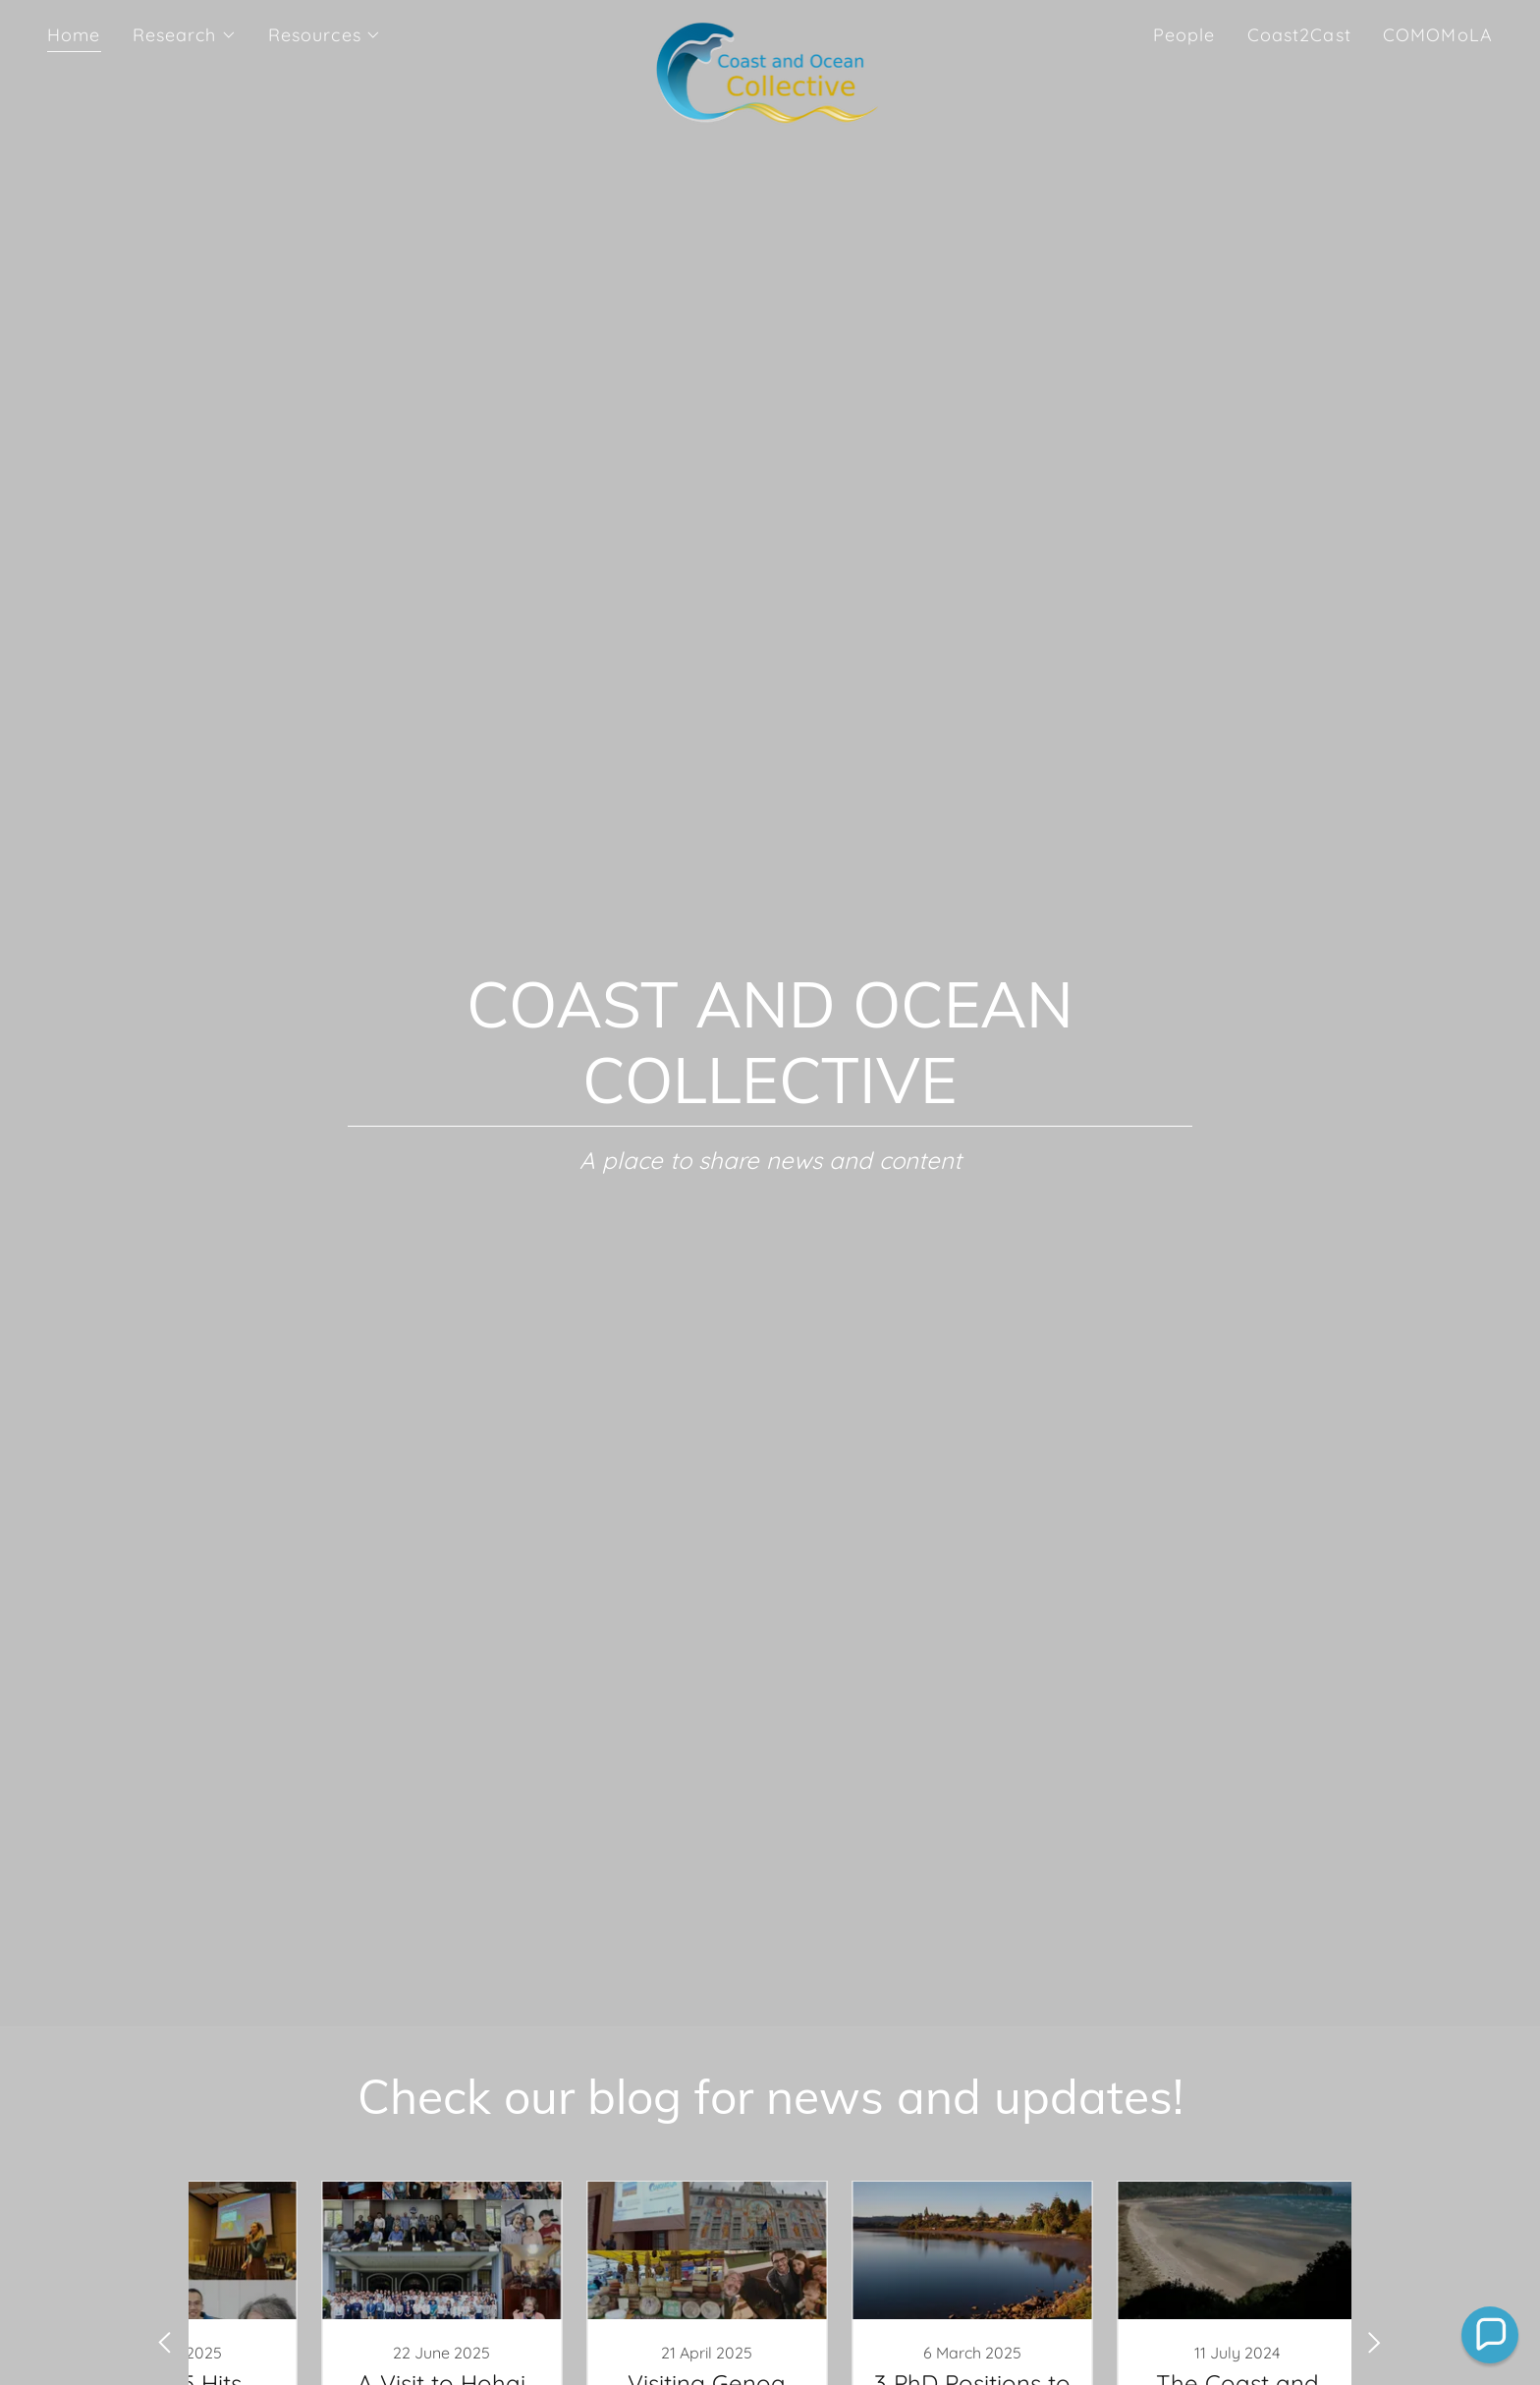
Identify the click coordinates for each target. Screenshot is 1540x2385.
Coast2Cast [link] (1299, 35)
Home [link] (74, 35)
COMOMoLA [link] (1438, 35)
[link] (770, 31)
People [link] (1184, 35)
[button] (185, 35)
